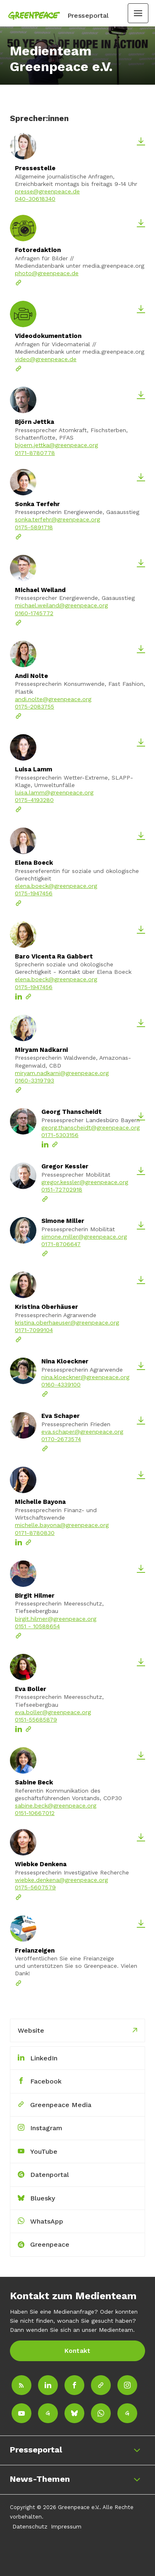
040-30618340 (35, 198)
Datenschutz (30, 2526)
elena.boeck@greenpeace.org (56, 885)
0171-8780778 (35, 453)
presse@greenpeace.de (47, 191)
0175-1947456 (33, 893)
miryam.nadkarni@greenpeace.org (62, 1075)
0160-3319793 (34, 1082)
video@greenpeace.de (45, 359)
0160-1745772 (34, 613)
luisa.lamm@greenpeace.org (54, 792)
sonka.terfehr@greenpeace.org (57, 519)
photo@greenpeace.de (47, 273)
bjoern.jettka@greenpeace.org (56, 445)
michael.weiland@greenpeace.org (61, 605)
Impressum (66, 2526)
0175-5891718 (34, 527)
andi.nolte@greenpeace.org (53, 699)
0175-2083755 (34, 706)
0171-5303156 (60, 1136)
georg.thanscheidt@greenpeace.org (90, 1129)
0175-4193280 (34, 800)
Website (31, 2030)
